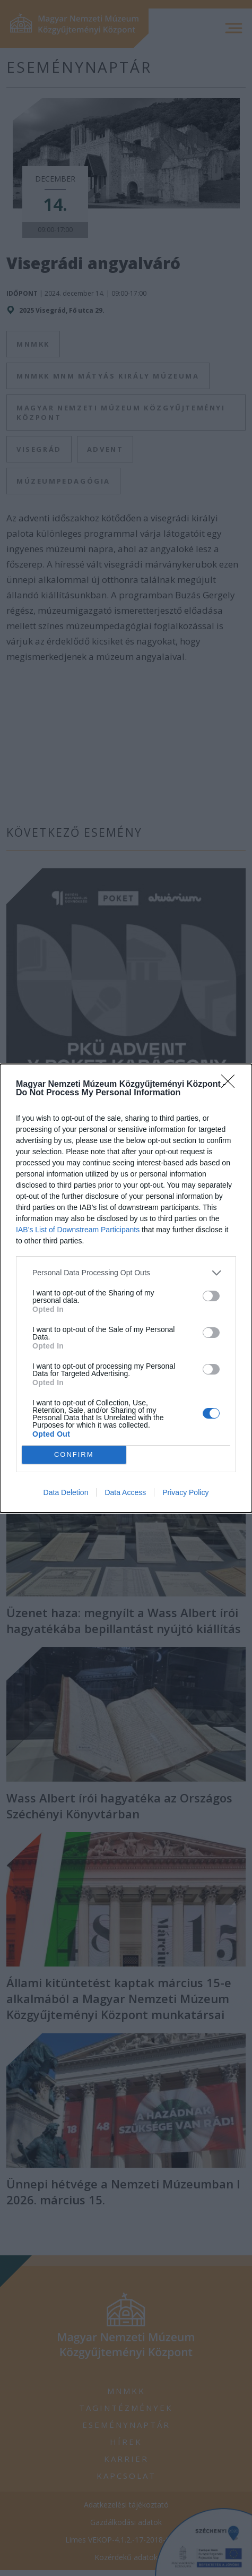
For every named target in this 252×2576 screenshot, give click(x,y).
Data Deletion (66, 1492)
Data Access (125, 1492)
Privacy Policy (185, 1492)
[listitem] (126, 1272)
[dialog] (126, 1288)
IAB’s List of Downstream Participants (78, 1229)
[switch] (211, 1296)
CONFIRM (74, 1454)
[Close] (231, 1085)
